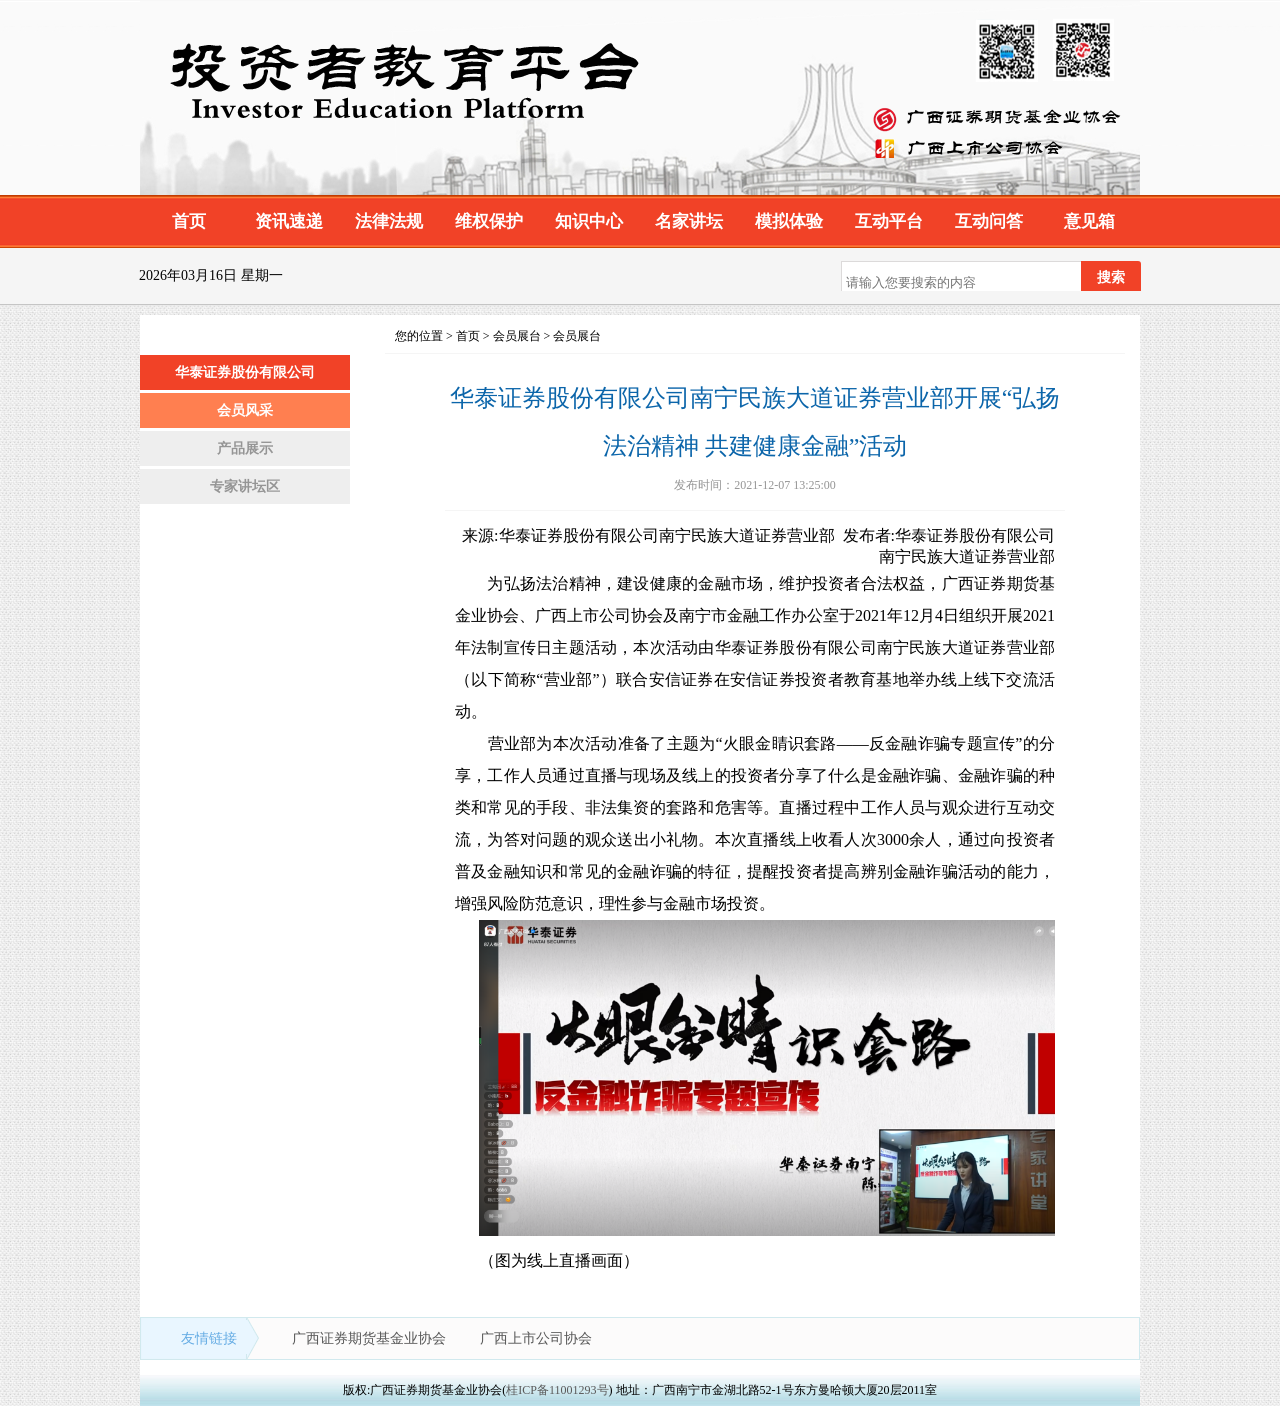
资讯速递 (289, 221)
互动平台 (889, 221)
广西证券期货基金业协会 (371, 1338)
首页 (189, 221)
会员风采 (245, 410)
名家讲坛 (689, 221)
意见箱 (1089, 221)
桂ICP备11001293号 (557, 1390)
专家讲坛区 (245, 486)
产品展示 (245, 448)
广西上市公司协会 (536, 1338)
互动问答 (989, 221)
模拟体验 (789, 221)
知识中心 (589, 221)
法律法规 (389, 221)
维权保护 (489, 221)
